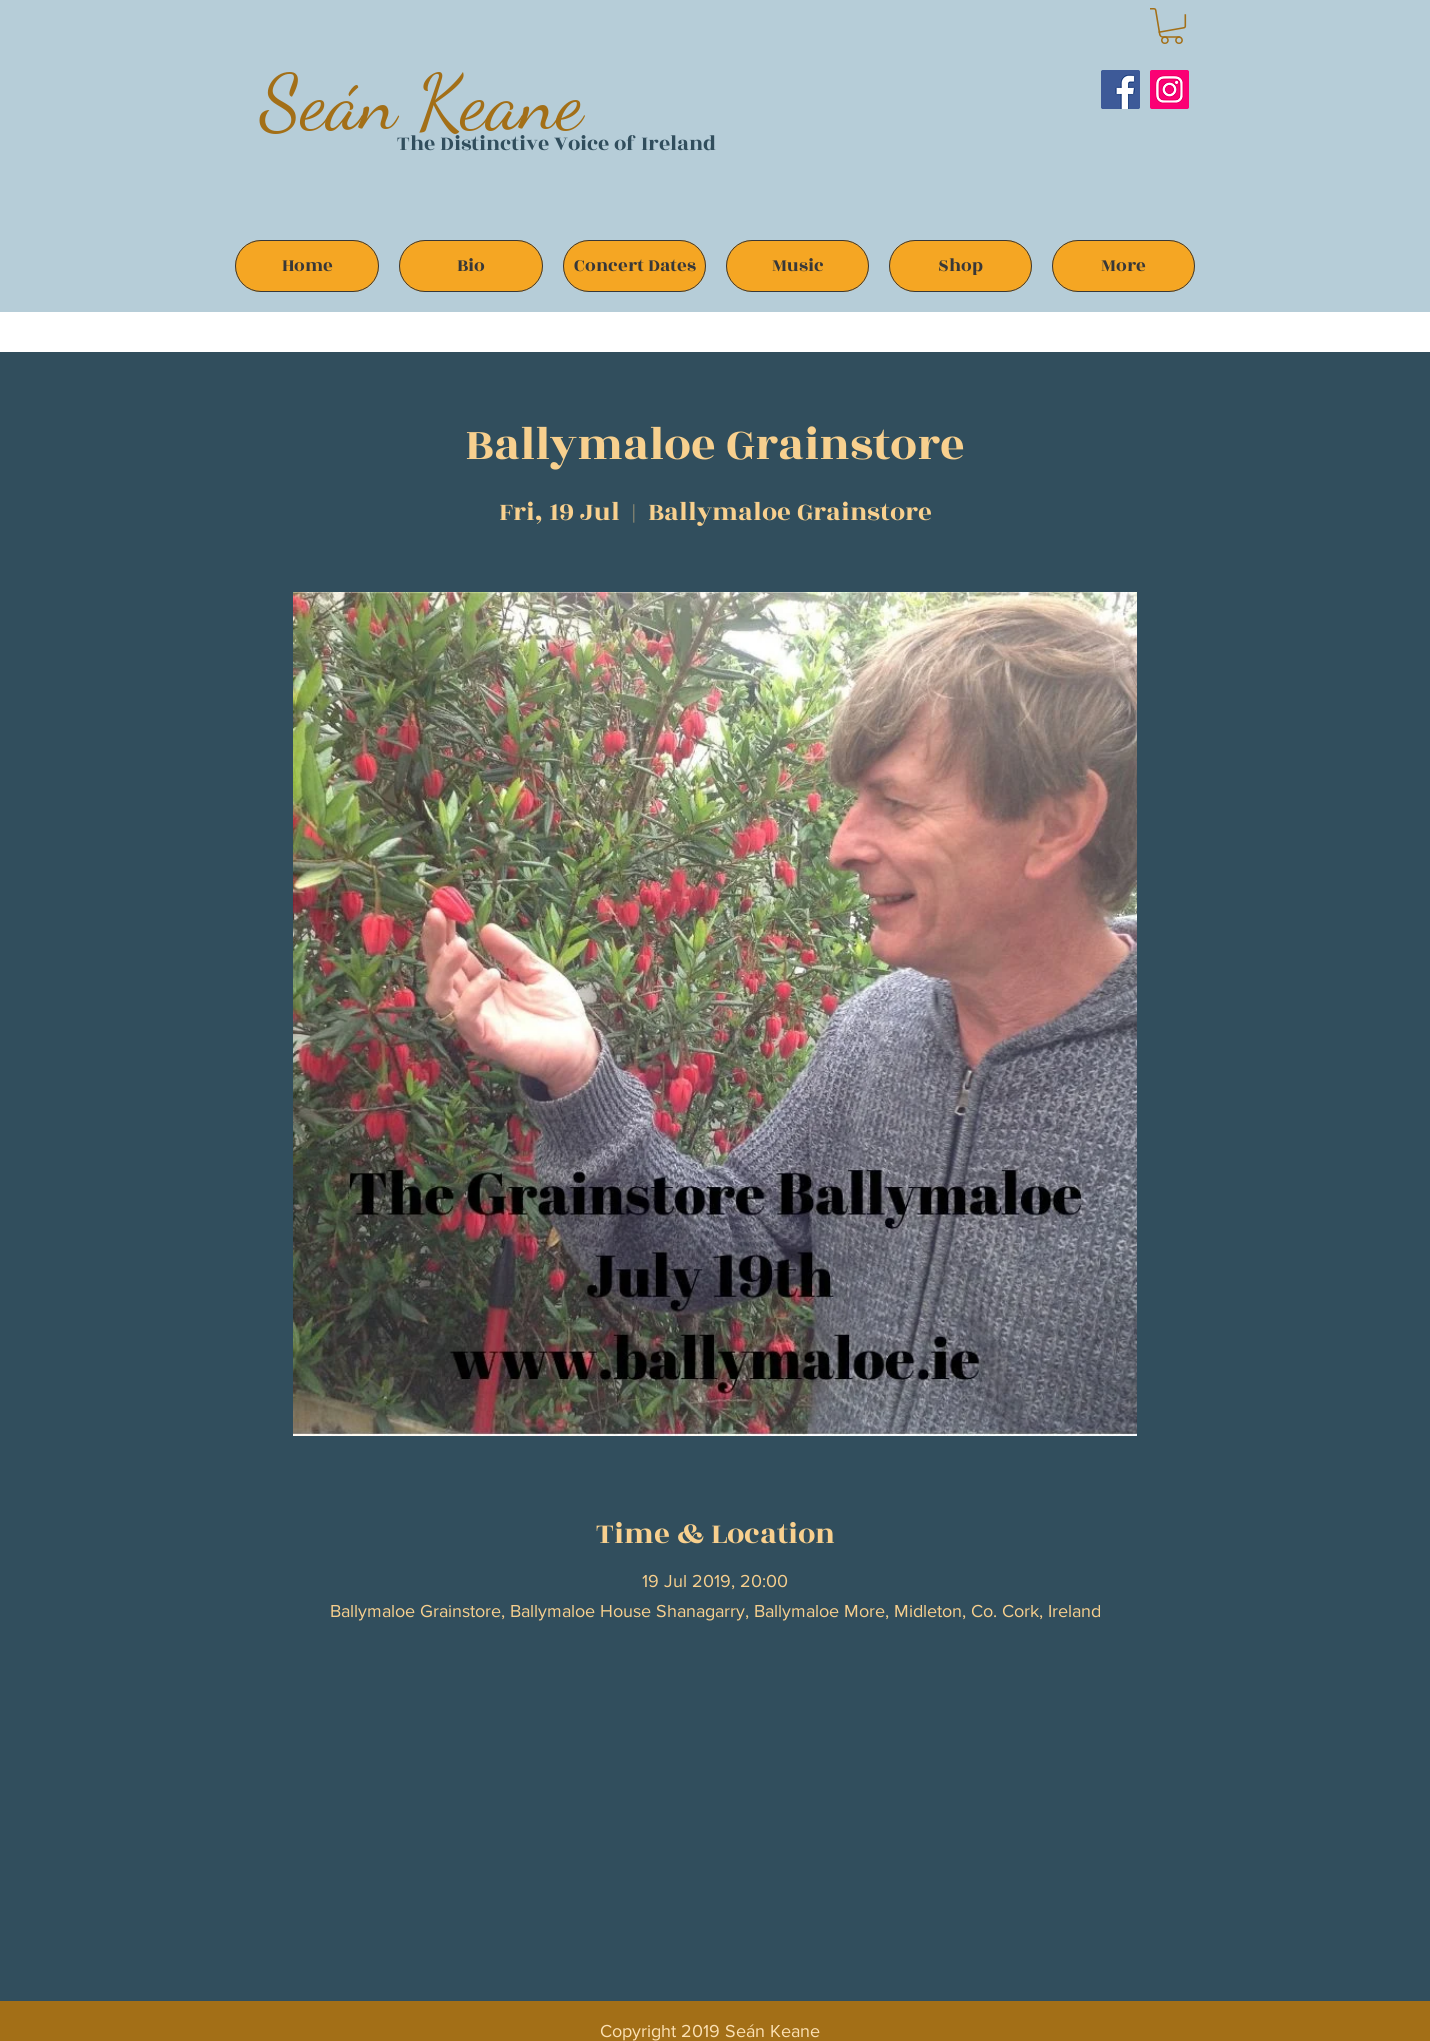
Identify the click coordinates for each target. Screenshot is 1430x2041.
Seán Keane (421, 102)
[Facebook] (1120, 89)
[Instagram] (1169, 89)
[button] (1171, 26)
